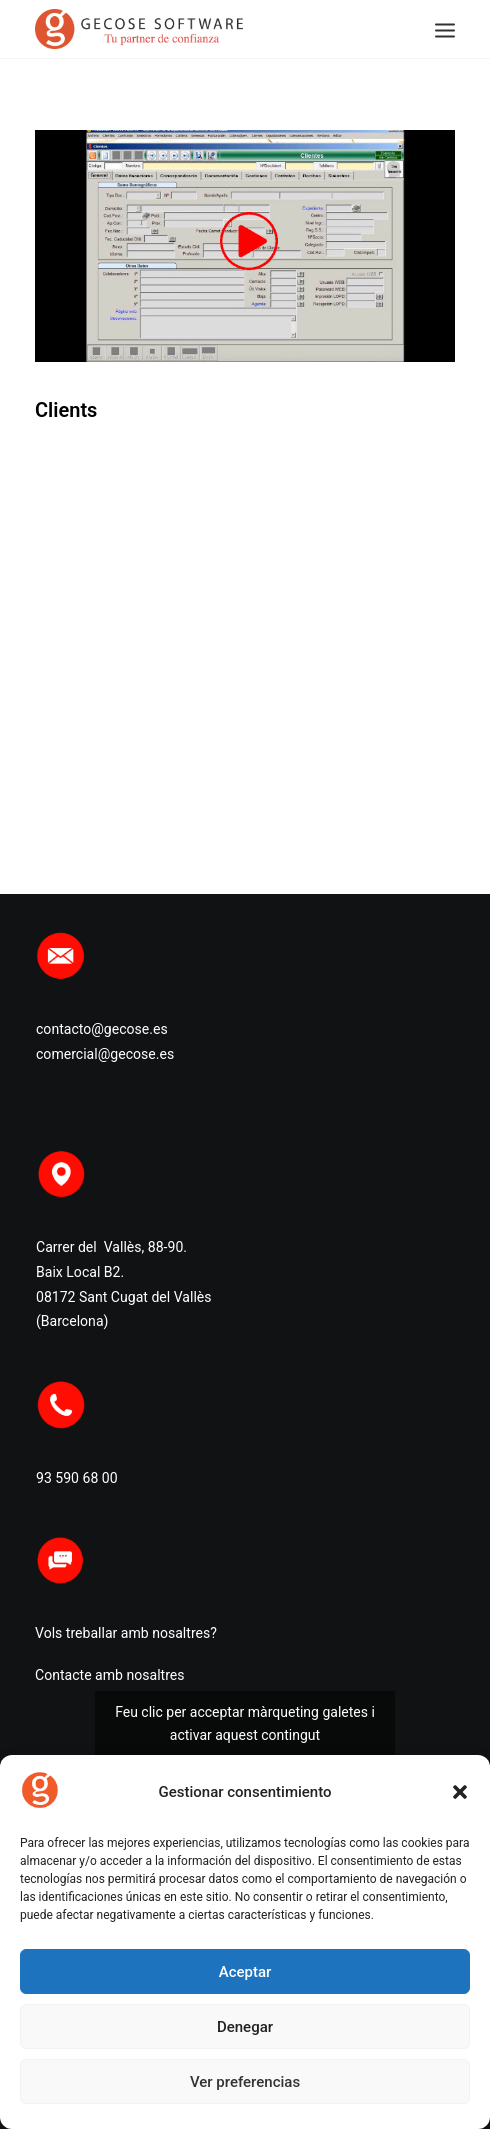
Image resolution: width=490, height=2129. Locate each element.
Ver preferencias (245, 2082)
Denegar (245, 2027)
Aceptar (245, 1972)
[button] (460, 1792)
